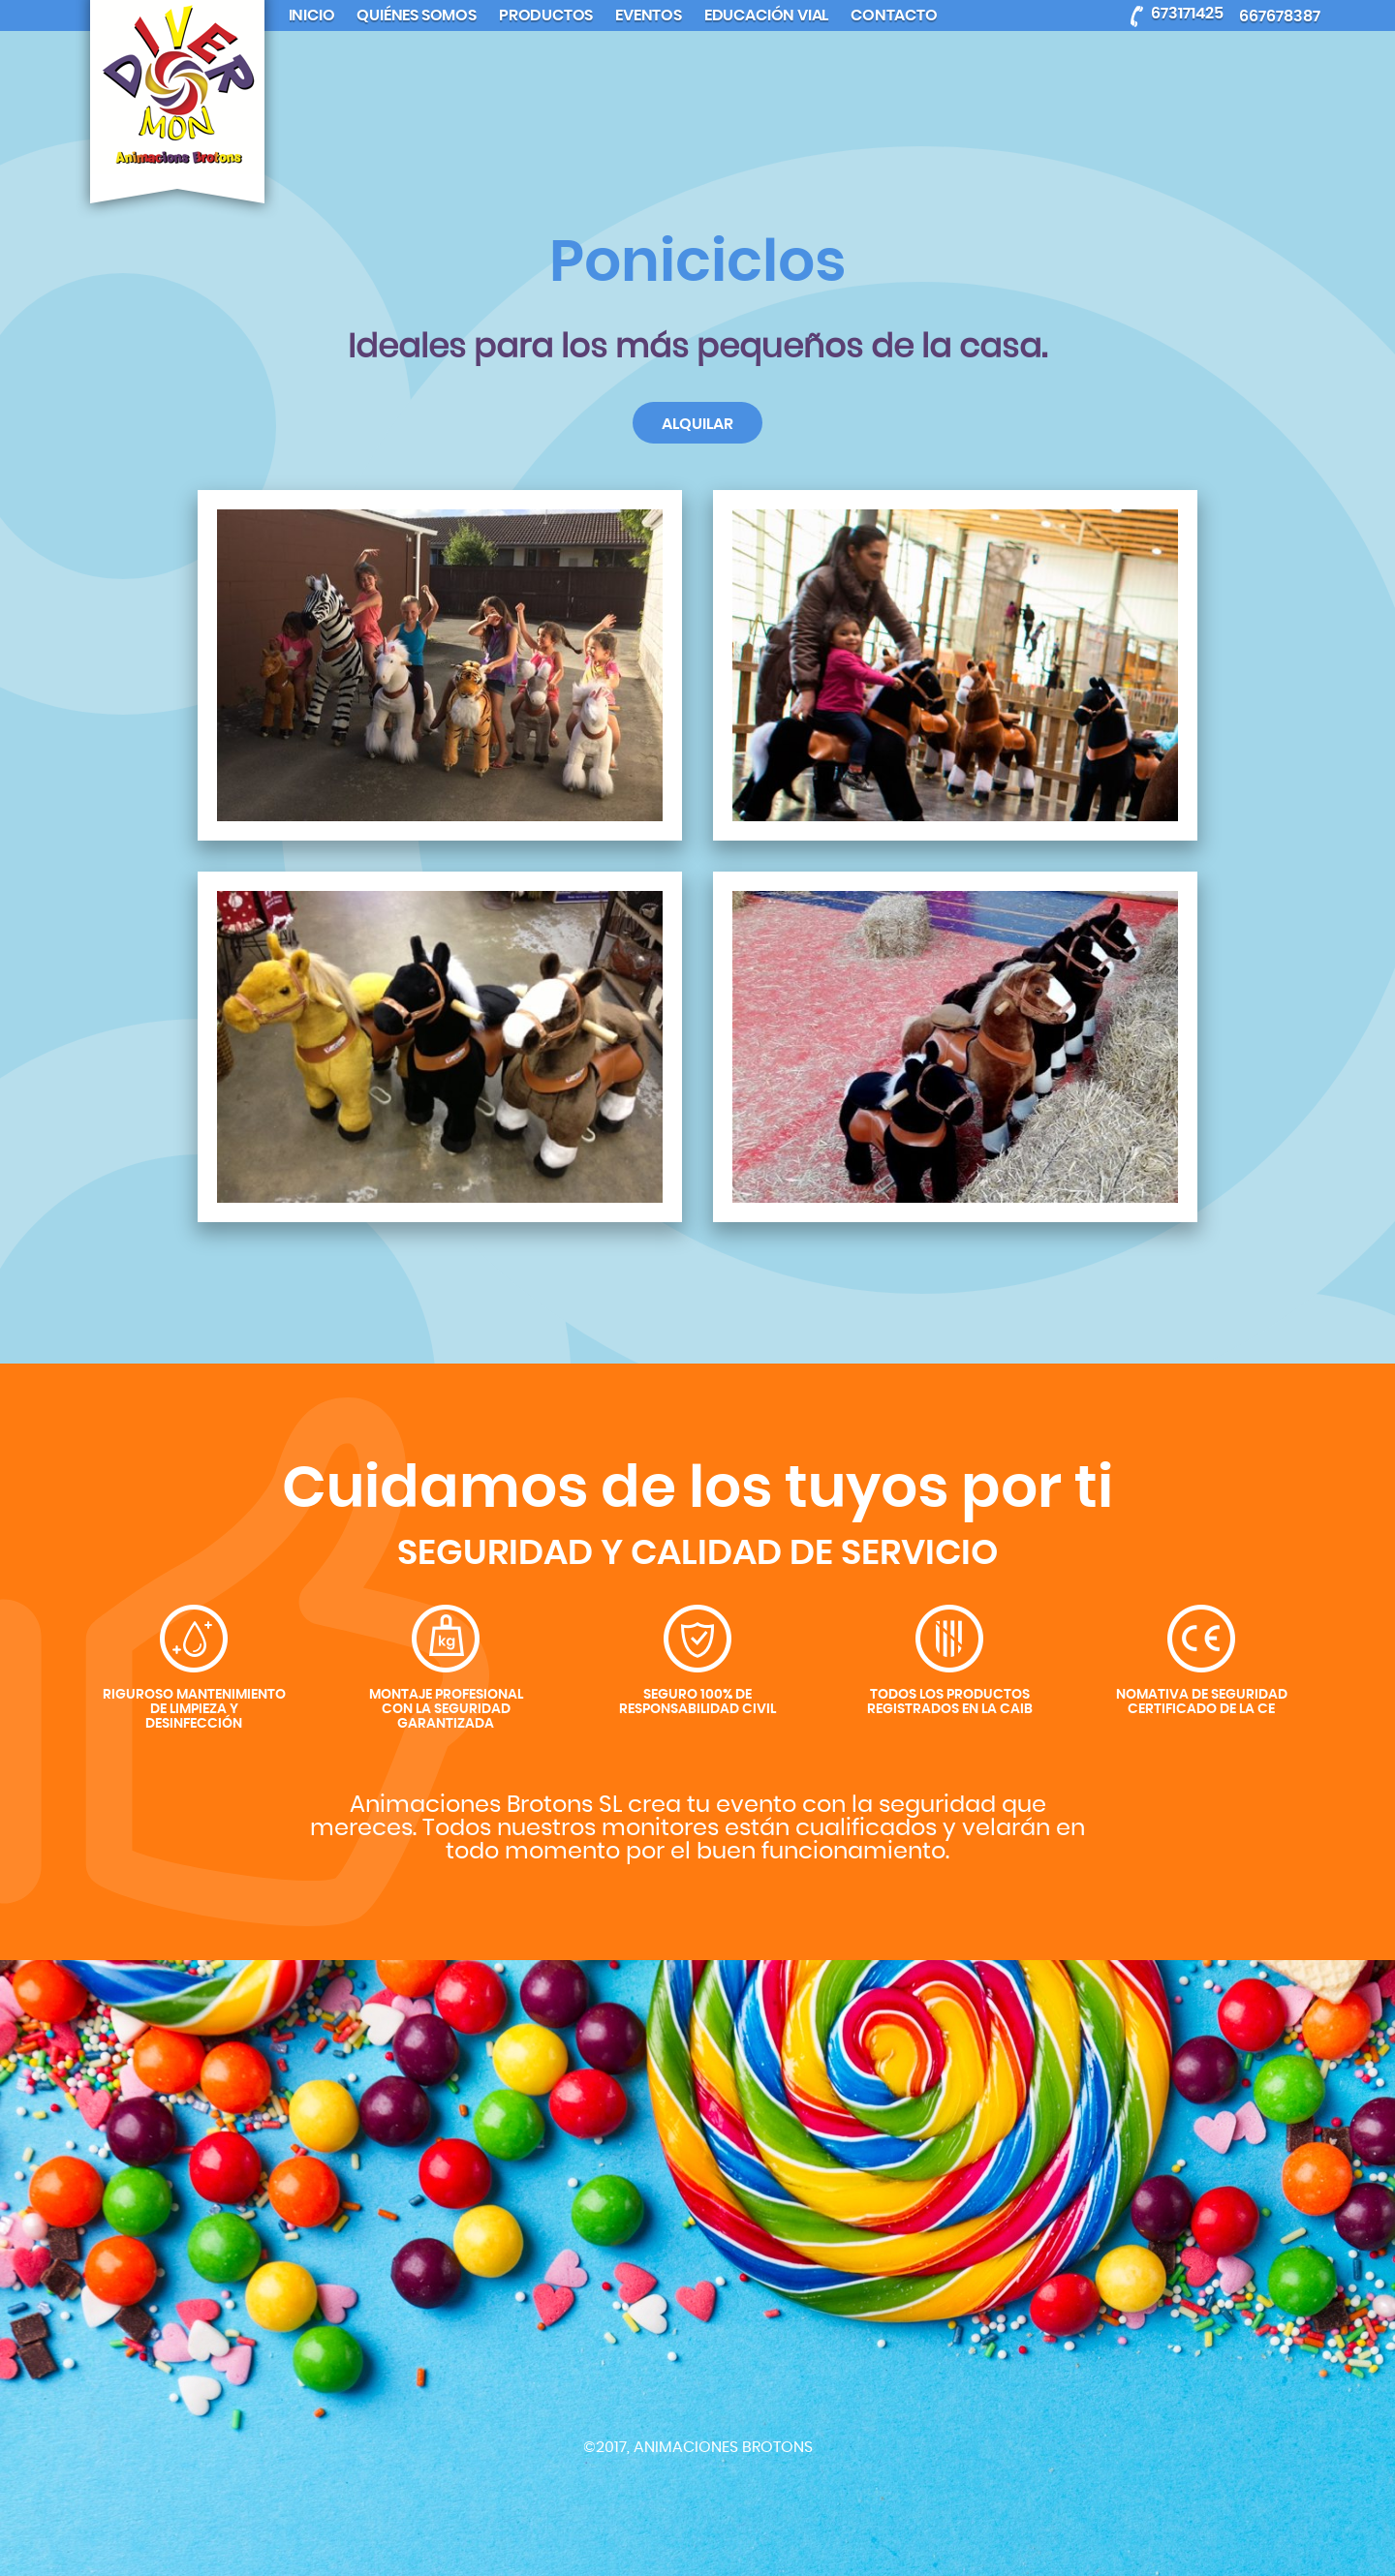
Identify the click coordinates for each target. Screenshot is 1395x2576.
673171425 (1187, 12)
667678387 (1279, 16)
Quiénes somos (416, 15)
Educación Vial (766, 15)
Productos (546, 15)
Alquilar (697, 424)
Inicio (312, 15)
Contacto (894, 15)
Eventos (648, 15)
